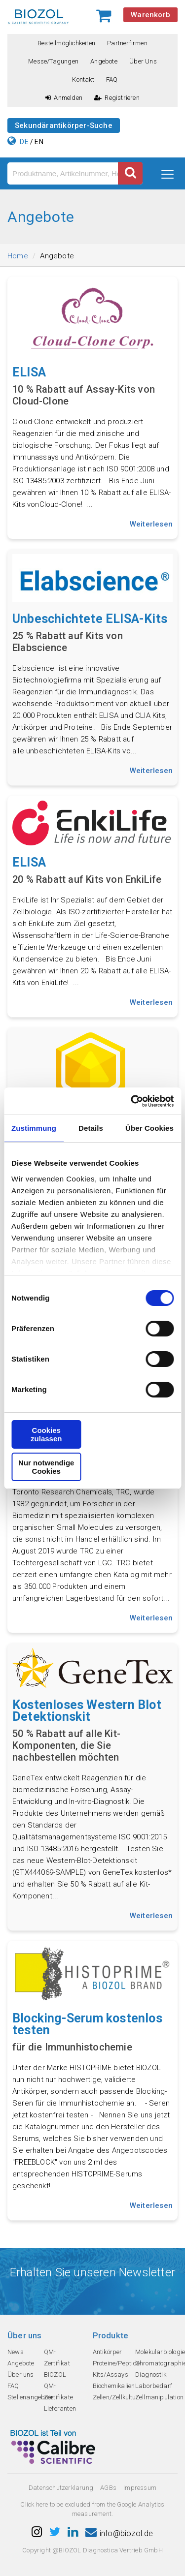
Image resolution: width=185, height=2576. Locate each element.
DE (24, 142)
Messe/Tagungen (53, 61)
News (15, 2352)
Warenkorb (150, 14)
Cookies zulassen (46, 1434)
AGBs (108, 2487)
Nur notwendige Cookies (46, 1467)
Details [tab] (90, 1128)
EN (39, 142)
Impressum (139, 2487)
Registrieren (117, 97)
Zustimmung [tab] (33, 1128)
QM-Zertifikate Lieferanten (60, 2397)
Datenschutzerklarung (61, 2487)
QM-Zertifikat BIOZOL (57, 2363)
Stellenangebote (30, 2397)
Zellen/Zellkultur (116, 2397)
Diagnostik (150, 2374)
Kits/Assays (110, 2374)
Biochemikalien (114, 2386)
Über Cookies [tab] (149, 1128)
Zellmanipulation (159, 2397)
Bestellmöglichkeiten (66, 43)
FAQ (112, 79)
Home (17, 255)
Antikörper (107, 2352)
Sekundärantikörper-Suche (63, 125)
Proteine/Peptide (116, 2363)
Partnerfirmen (127, 43)
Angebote (103, 61)
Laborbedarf (153, 2386)
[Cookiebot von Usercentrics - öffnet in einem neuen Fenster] (132, 1101)
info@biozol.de (119, 2533)
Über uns (143, 61)
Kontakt (83, 79)
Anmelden (63, 97)
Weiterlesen (151, 524)
